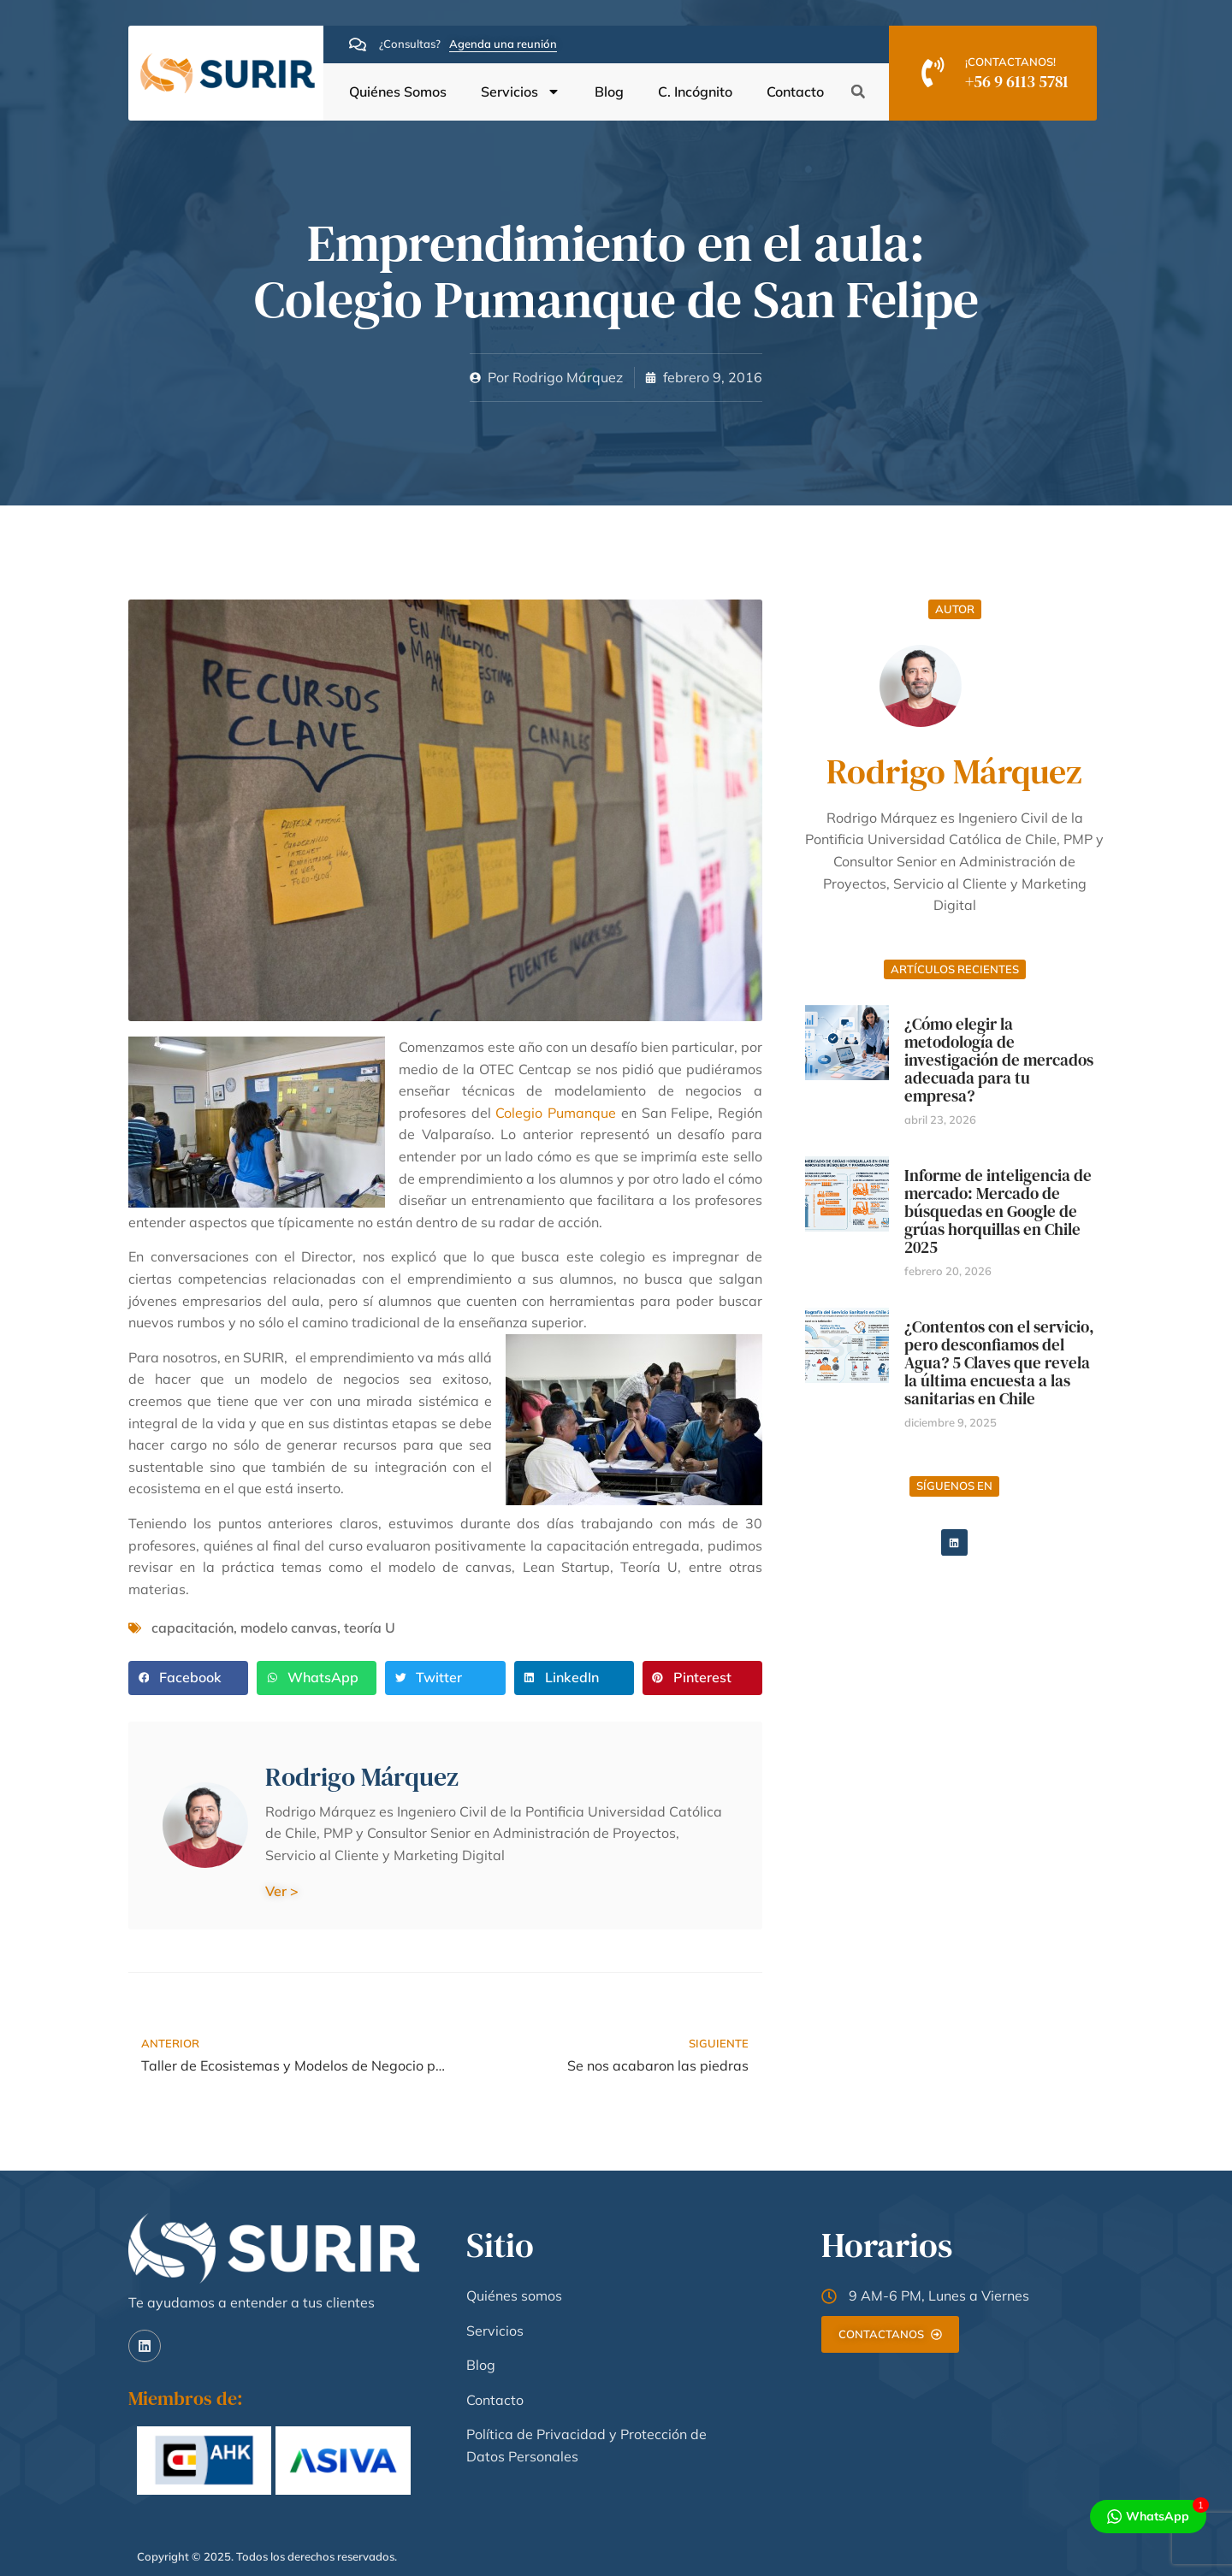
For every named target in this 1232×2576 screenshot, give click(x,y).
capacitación (192, 1627)
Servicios (520, 92)
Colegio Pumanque (555, 1112)
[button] (858, 92)
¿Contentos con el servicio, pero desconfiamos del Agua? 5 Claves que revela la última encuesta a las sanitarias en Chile (999, 1362)
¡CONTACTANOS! (1010, 61)
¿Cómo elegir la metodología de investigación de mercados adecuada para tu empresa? (998, 1060)
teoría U (369, 1627)
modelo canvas (288, 1627)
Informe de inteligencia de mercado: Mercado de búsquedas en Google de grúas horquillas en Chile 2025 (998, 1211)
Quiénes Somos (398, 92)
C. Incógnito (695, 92)
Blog (609, 92)
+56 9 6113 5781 (1017, 81)
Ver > (282, 1891)
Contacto (795, 92)
